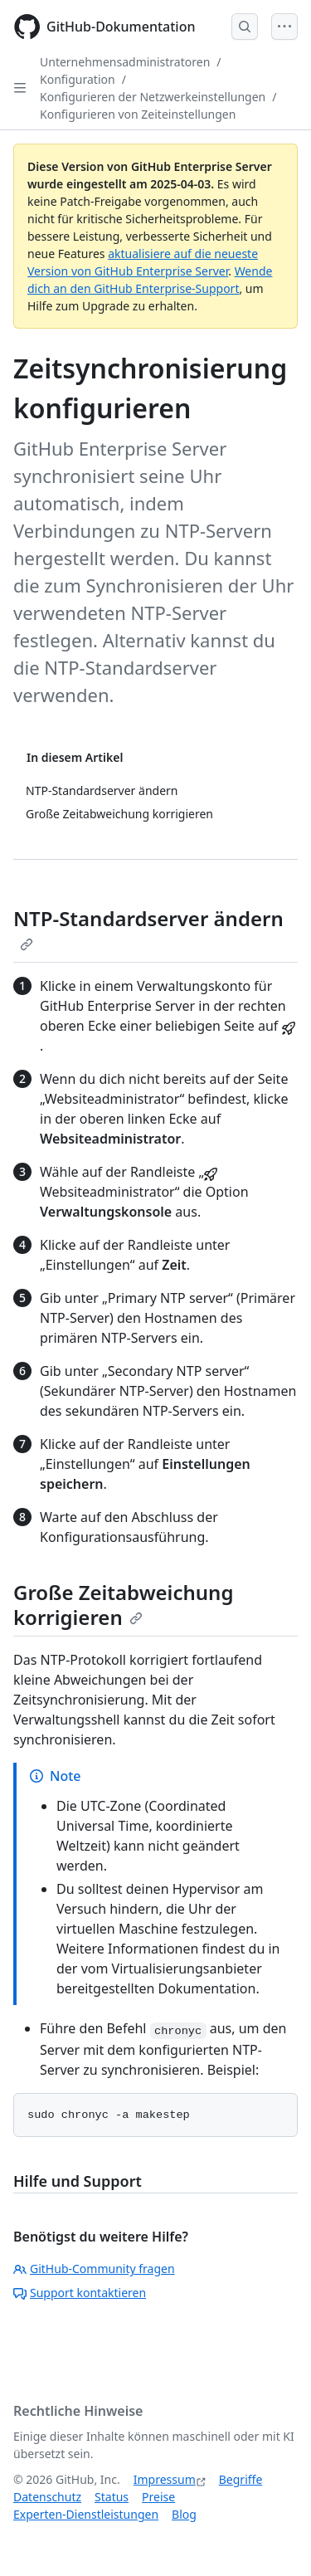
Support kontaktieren (79, 2292)
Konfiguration (77, 79)
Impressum (165, 2479)
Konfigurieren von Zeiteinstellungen (138, 114)
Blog (184, 2514)
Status (112, 2497)
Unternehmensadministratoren (125, 62)
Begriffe (241, 2479)
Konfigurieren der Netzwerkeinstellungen (152, 97)
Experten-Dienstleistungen (85, 2514)
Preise (158, 2497)
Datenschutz (47, 2497)
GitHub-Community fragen (94, 2268)
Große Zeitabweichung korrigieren (123, 1604)
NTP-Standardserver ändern (148, 928)
